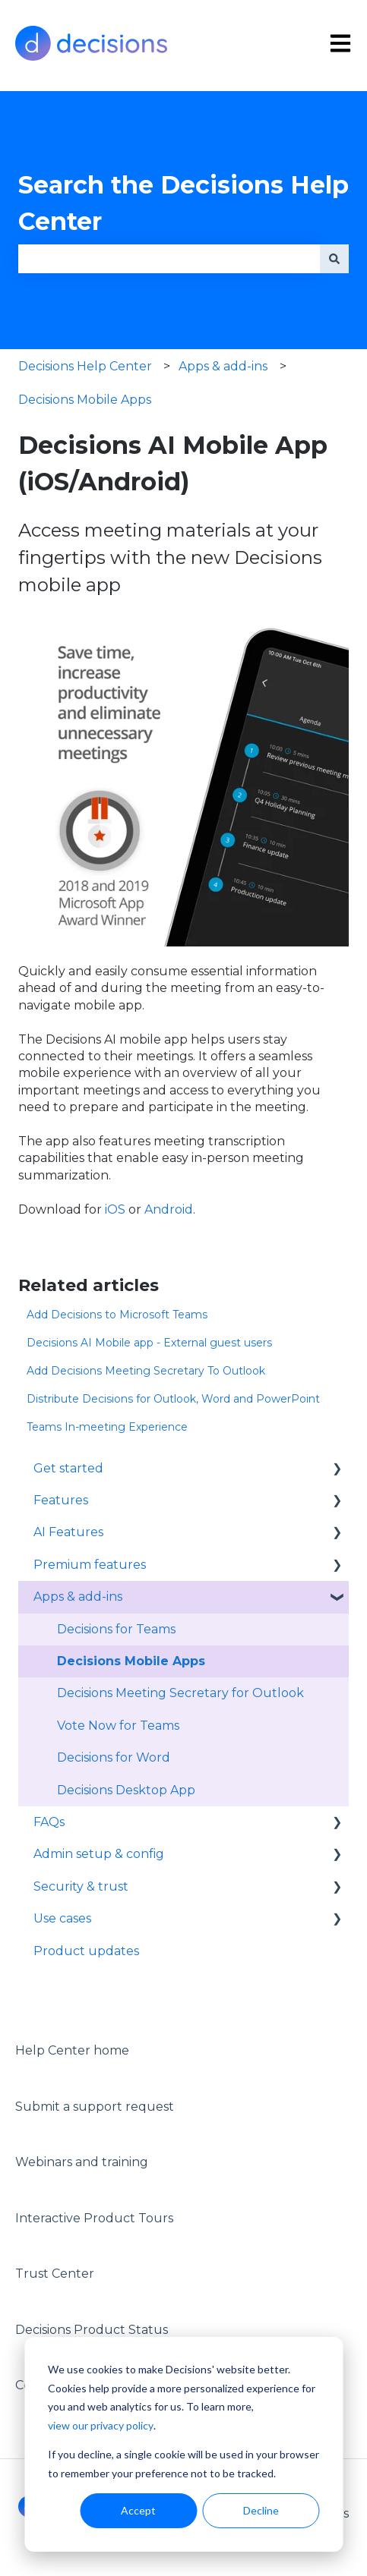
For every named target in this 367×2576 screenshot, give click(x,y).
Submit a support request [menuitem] (94, 2106)
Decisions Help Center (85, 366)
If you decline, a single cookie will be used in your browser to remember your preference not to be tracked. (183, 2464)
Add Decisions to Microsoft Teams (117, 1314)
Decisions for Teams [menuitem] (116, 1629)
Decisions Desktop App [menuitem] (126, 1790)
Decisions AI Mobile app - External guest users (149, 1342)
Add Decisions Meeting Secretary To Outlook (146, 1371)
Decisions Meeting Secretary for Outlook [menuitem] (180, 1693)
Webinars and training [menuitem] (81, 2162)
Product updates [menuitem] (86, 1951)
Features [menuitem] (60, 1500)
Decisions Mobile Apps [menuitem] (131, 1661)
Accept (138, 2510)
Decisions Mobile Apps (84, 399)
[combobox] (169, 258)
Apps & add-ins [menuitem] (77, 1596)
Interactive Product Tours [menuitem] (94, 2218)
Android (168, 1209)
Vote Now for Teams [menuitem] (118, 1725)
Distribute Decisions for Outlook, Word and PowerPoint (173, 1399)
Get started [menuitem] (68, 1468)
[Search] (334, 258)
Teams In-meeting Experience (107, 1427)
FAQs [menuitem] (49, 1822)
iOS (115, 1209)
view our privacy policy (100, 2425)
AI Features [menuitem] (68, 1532)
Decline (261, 2510)
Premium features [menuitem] (89, 1564)
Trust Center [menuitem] (54, 2273)
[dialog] (183, 2444)
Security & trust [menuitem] (80, 1886)
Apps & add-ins (223, 366)
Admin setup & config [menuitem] (98, 1854)
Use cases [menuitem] (62, 1918)
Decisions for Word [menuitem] (113, 1757)
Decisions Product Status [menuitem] (91, 2329)
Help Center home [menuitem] (72, 2050)
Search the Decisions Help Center (183, 203)
